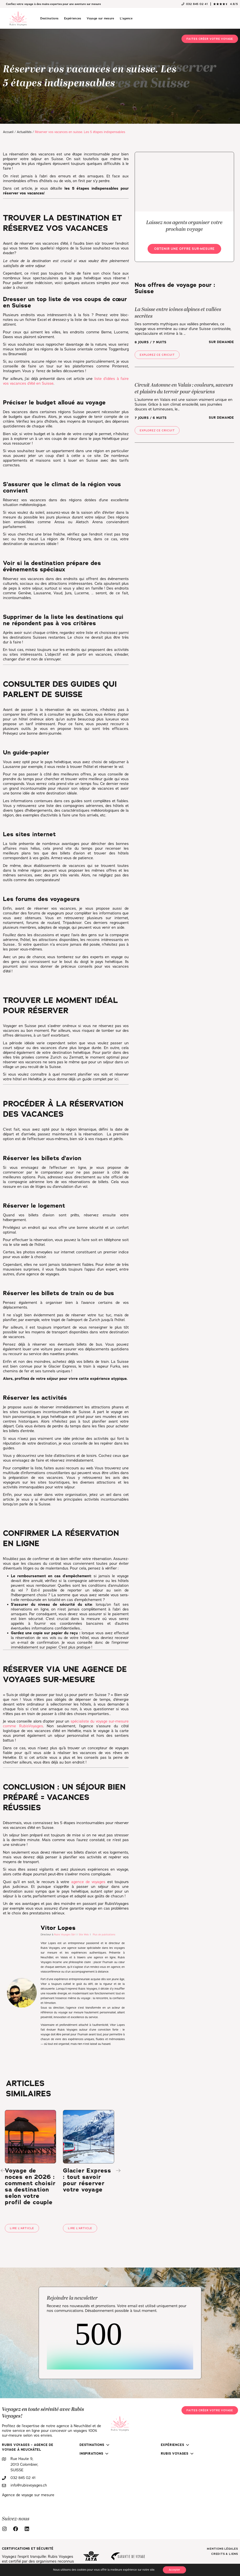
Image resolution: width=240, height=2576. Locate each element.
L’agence (126, 18)
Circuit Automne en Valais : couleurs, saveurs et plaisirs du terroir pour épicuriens (184, 388)
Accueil (8, 132)
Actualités (24, 132)
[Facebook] (16, 2528)
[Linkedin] (28, 2528)
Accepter (174, 2570)
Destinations (49, 18)
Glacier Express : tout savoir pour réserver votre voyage (88, 2180)
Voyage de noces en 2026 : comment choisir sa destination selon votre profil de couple (31, 2186)
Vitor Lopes (58, 1928)
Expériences (72, 18)
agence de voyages (88, 1881)
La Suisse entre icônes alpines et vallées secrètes (178, 313)
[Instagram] (5, 2528)
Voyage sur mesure (100, 18)
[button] (3, 2170)
